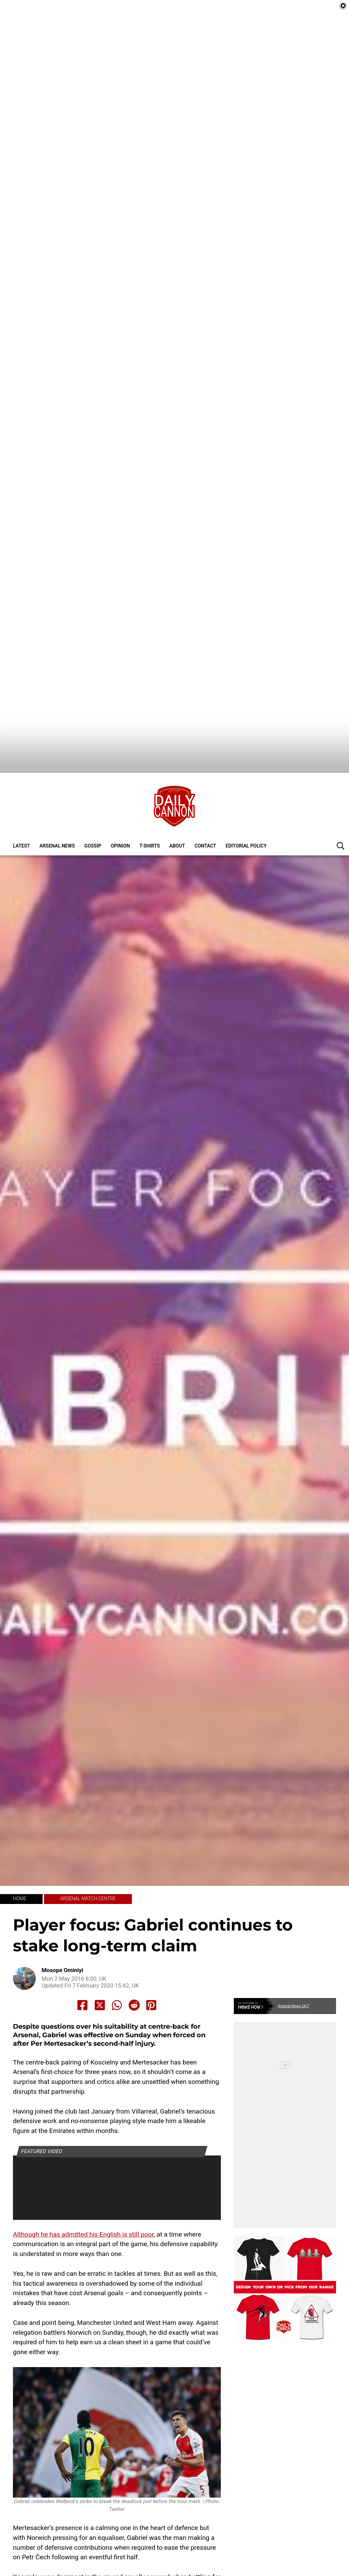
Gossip (93, 804)
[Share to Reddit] (134, 1964)
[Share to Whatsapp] (117, 1964)
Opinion (120, 804)
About (177, 804)
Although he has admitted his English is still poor (83, 2193)
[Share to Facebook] (82, 1964)
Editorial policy (246, 804)
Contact (205, 804)
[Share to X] (100, 1964)
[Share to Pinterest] (151, 1964)
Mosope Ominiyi (62, 1929)
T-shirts (149, 804)
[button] (340, 804)
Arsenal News (57, 804)
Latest (21, 804)
